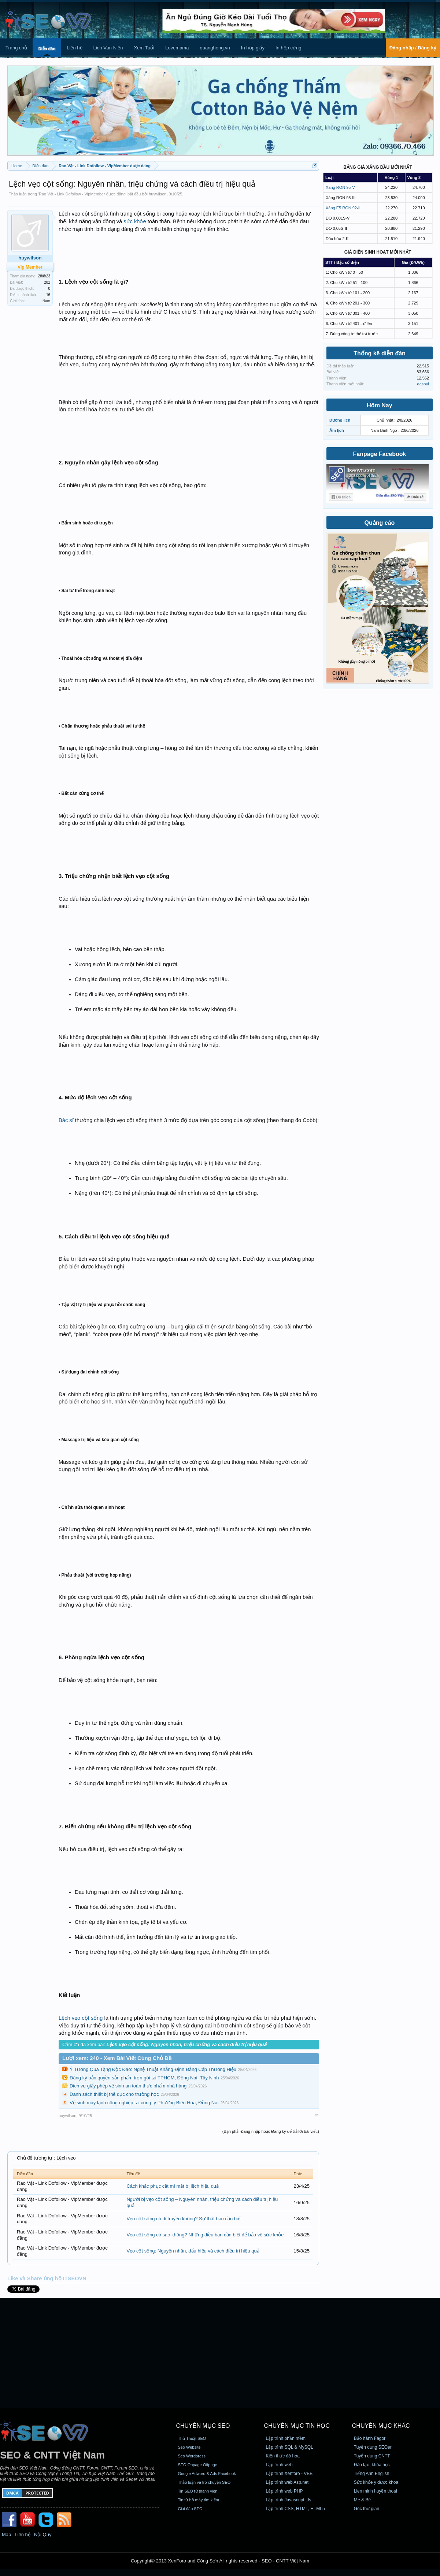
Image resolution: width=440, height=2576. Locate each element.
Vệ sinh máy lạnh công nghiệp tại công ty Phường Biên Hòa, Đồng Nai (144, 2102)
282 (47, 282)
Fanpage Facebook (379, 454)
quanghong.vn (215, 48)
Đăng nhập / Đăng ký (412, 48)
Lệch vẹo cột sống (81, 2018)
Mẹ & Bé (362, 2499)
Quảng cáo (380, 523)
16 (48, 295)
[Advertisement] (220, 2353)
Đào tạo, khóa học (372, 2464)
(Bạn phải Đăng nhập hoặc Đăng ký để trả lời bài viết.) (270, 2131)
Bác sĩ (66, 1120)
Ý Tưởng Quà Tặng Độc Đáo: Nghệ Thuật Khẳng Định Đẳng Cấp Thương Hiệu (153, 2069)
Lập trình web (279, 2464)
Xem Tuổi (144, 48)
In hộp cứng (289, 48)
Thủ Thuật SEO (192, 2438)
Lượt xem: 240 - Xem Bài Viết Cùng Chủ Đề (116, 2058)
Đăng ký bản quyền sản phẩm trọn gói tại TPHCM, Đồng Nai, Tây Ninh (144, 2077)
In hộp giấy (253, 48)
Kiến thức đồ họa (283, 2456)
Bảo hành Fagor (369, 2438)
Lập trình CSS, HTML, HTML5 (295, 2508)
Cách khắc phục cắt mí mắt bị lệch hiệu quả (172, 2186)
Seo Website (189, 2447)
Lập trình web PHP (284, 2491)
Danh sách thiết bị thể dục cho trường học (114, 2094)
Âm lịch (336, 430)
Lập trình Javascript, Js (288, 2499)
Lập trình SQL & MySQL (289, 2447)
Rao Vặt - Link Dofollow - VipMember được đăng (82, 194)
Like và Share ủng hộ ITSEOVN (46, 2278)
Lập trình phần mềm (286, 2438)
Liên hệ (74, 48)
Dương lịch (339, 420)
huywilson (157, 194)
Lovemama (177, 48)
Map (6, 2534)
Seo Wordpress (192, 2456)
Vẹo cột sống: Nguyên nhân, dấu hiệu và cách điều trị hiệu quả (192, 2251)
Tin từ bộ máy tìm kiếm (198, 2500)
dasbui (423, 384)
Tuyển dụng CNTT (372, 2456)
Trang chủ (16, 48)
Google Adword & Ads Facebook (207, 2473)
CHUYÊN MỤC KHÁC (381, 2426)
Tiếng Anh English (371, 2473)
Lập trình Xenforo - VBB (289, 2473)
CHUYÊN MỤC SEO (203, 2426)
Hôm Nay (379, 405)
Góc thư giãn (366, 2508)
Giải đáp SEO (190, 2508)
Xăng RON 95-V (340, 187)
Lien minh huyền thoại (375, 2491)
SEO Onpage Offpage (197, 2465)
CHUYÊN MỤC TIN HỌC (297, 2426)
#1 (317, 2115)
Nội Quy (43, 2534)
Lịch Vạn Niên (108, 48)
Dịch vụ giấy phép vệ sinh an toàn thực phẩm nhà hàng (128, 2086)
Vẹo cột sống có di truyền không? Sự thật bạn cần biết (183, 2218)
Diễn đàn (46, 48)
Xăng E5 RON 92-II (343, 208)
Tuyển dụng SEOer (373, 2447)
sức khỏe (134, 221)
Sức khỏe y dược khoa (376, 2482)
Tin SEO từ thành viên (197, 2491)
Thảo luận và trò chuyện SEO (204, 2482)
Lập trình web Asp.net (287, 2482)
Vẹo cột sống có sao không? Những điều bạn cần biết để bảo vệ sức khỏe (205, 2234)
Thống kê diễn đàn (380, 353)
